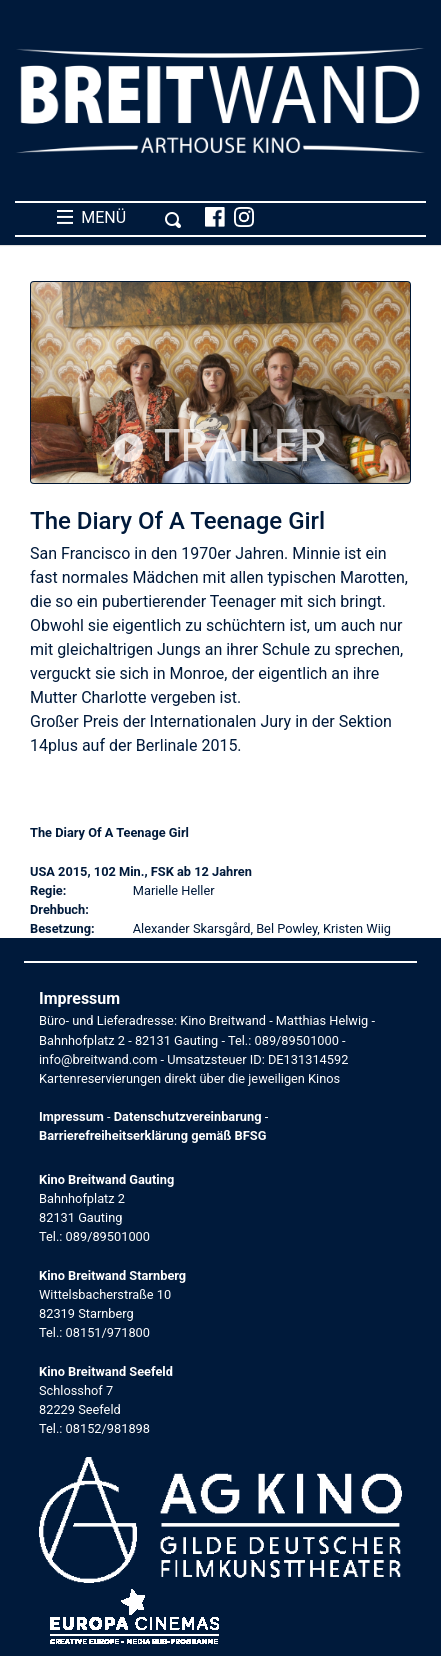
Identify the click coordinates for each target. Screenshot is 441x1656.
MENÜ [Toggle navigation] (119, 218)
